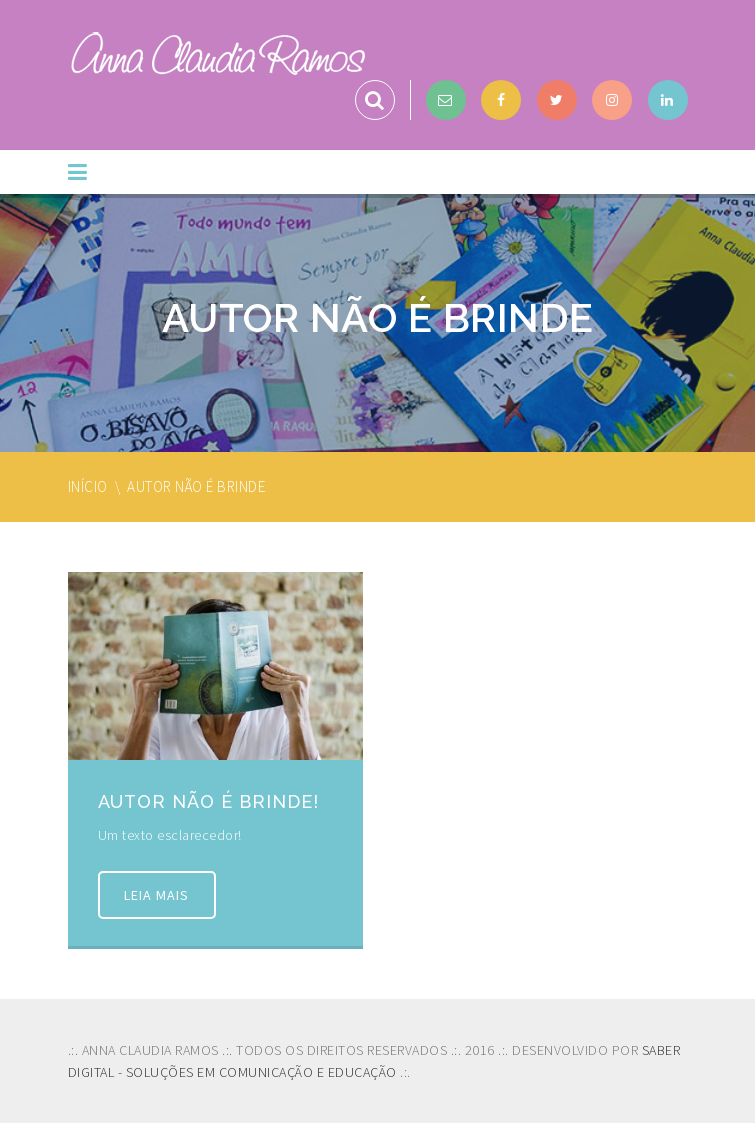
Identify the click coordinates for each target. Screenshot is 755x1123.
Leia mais (157, 895)
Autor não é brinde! (208, 801)
